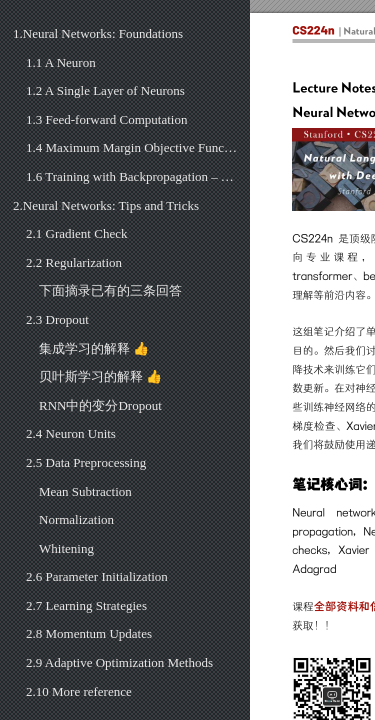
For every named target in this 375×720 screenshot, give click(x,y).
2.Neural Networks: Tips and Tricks (106, 205)
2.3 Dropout (57, 319)
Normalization (76, 519)
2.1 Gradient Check (76, 233)
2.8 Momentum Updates (89, 633)
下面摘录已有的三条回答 (110, 290)
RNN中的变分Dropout (100, 405)
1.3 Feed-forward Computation (106, 119)
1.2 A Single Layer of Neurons (105, 90)
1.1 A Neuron (61, 62)
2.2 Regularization (74, 262)
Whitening (66, 548)
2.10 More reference (79, 691)
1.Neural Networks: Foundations (98, 33)
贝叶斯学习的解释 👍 (100, 376)
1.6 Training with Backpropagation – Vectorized (131, 176)
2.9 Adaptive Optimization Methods (119, 662)
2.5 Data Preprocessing (86, 462)
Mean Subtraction (85, 491)
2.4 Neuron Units (71, 433)
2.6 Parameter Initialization (97, 576)
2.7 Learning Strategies (86, 605)
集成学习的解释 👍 (94, 348)
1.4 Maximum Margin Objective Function (131, 147)
